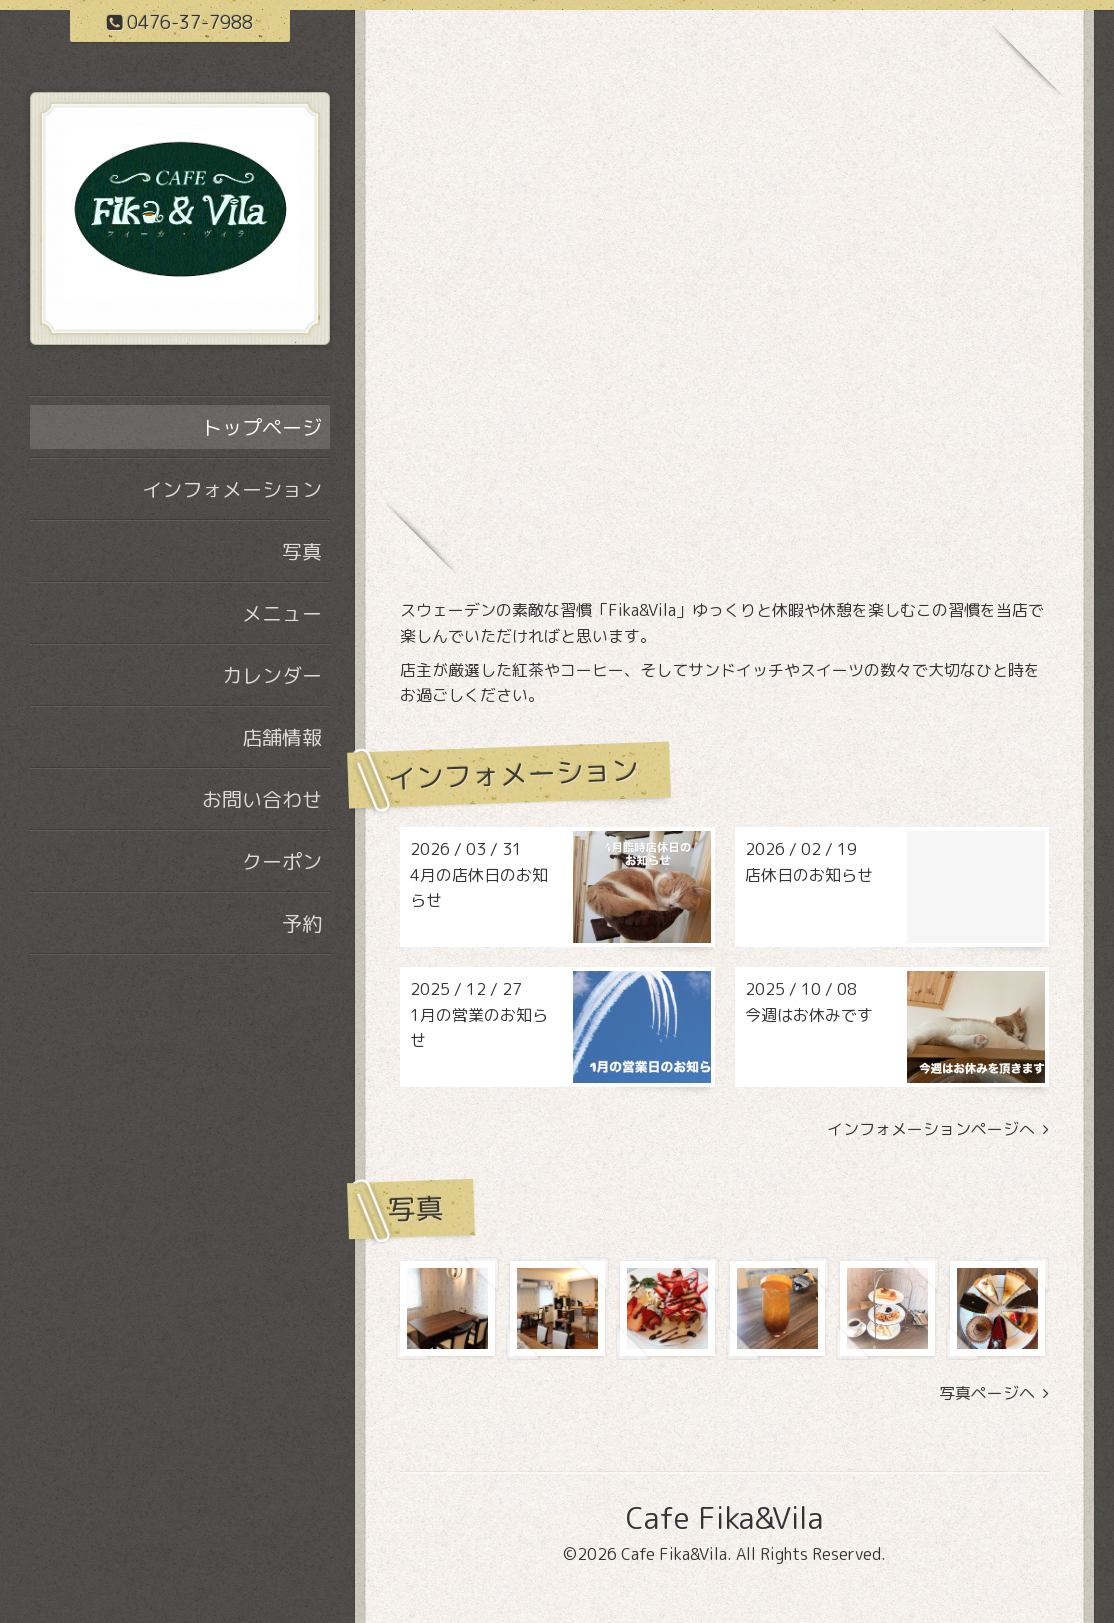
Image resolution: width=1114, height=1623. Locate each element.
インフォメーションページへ (938, 1129)
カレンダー (272, 675)
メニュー (282, 613)
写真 (302, 551)
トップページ (262, 427)
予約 (302, 923)
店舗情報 (282, 737)
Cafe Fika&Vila (724, 1518)
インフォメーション (232, 489)
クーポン (282, 861)
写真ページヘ (994, 1393)
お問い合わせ (262, 799)
